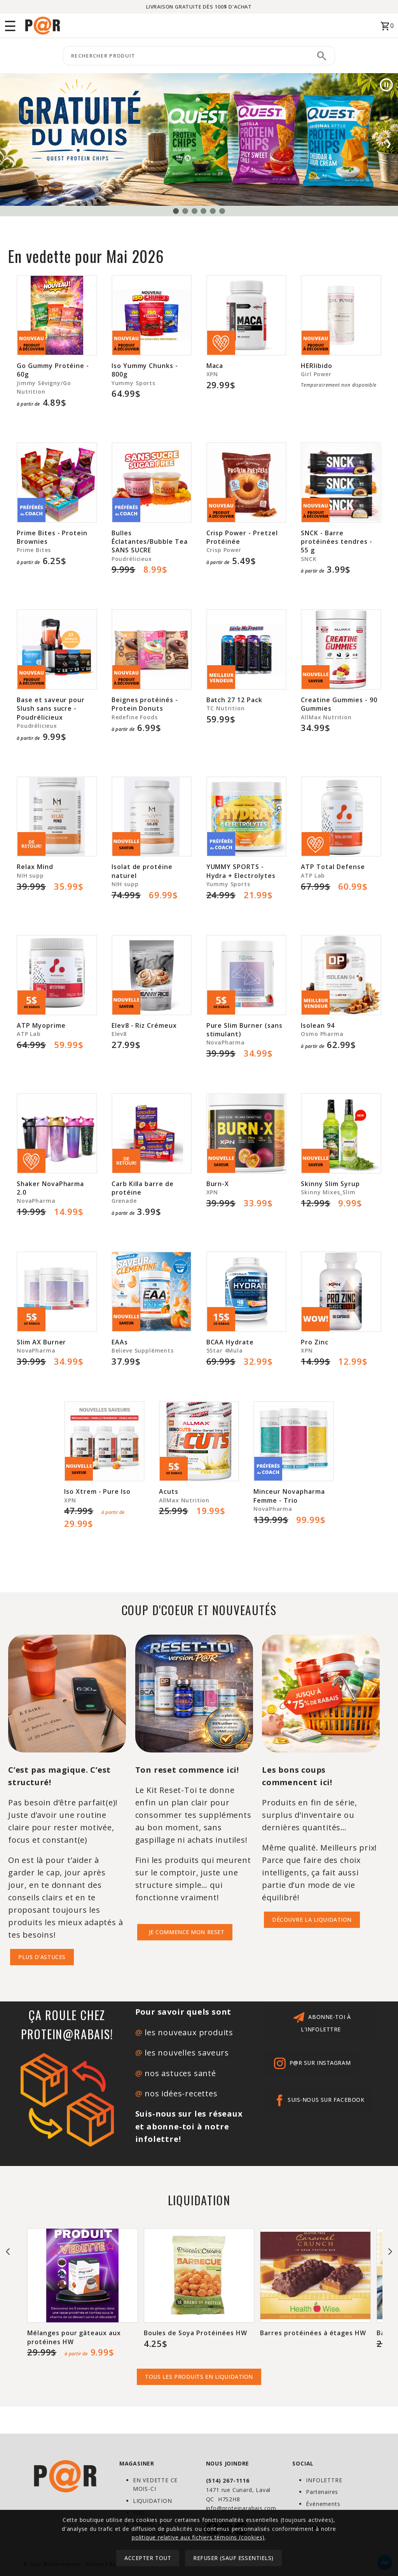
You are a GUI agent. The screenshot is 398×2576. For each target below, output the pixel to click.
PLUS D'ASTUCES (42, 1957)
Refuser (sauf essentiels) (233, 2558)
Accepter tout (147, 2558)
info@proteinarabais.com (241, 2508)
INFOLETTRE (324, 2480)
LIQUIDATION (152, 2500)
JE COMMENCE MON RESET (185, 1932)
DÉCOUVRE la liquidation (312, 1919)
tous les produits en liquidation (199, 2376)
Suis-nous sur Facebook (318, 2100)
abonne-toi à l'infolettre (321, 2021)
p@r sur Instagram (311, 2063)
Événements (323, 2504)
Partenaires (322, 2491)
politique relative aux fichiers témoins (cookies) (198, 2537)
